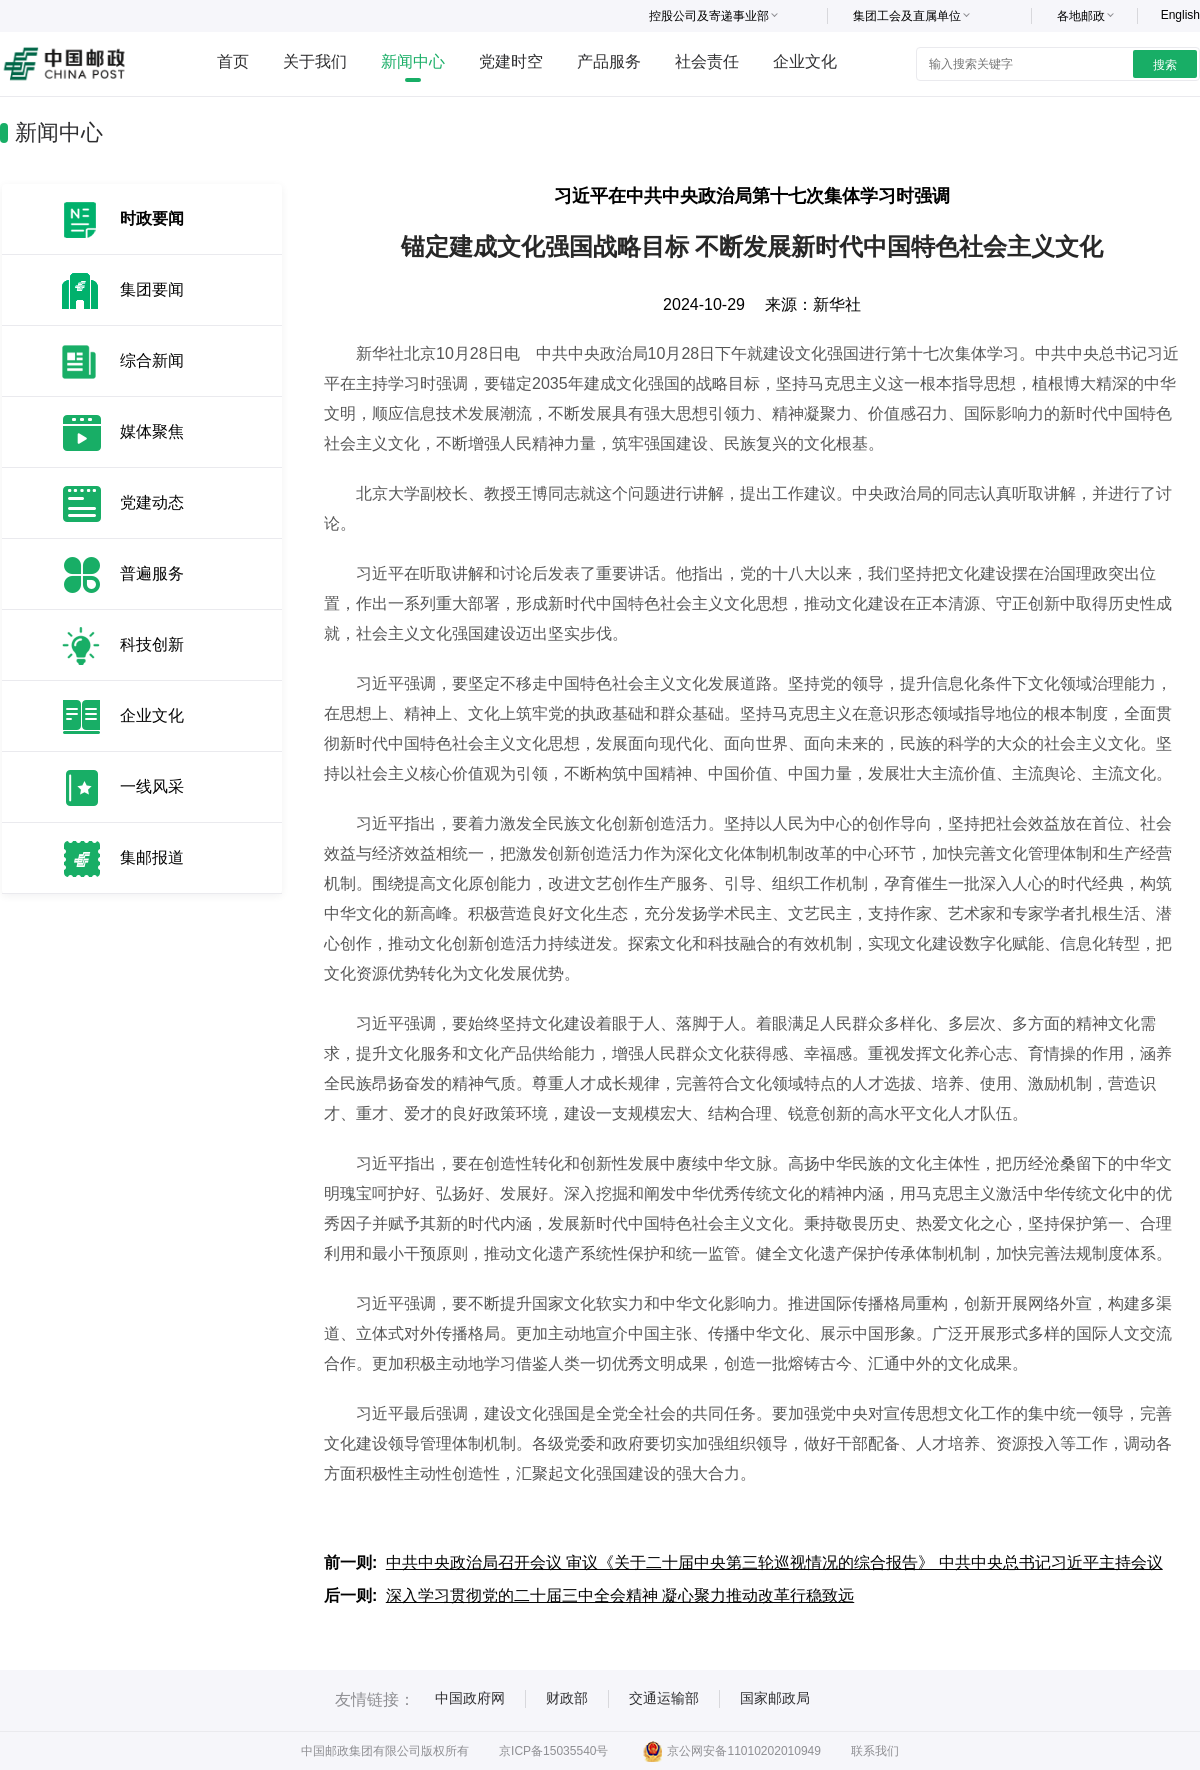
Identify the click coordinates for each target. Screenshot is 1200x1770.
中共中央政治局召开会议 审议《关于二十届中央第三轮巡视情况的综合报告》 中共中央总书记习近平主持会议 (774, 1562)
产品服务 (609, 61)
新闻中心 (413, 61)
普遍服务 (152, 573)
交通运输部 (664, 1698)
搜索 (1165, 65)
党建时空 (511, 61)
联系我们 (875, 1751)
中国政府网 (470, 1698)
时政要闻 (152, 218)
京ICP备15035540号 (553, 1751)
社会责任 (707, 61)
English (1180, 15)
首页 (233, 61)
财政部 (567, 1698)
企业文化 (805, 61)
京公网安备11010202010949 (731, 1751)
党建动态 (152, 502)
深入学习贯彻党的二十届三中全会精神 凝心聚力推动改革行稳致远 (620, 1595)
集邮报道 (152, 857)
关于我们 (315, 61)
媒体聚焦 (152, 431)
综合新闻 (152, 360)
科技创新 (152, 644)
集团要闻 (152, 289)
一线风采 (152, 786)
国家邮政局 (775, 1698)
